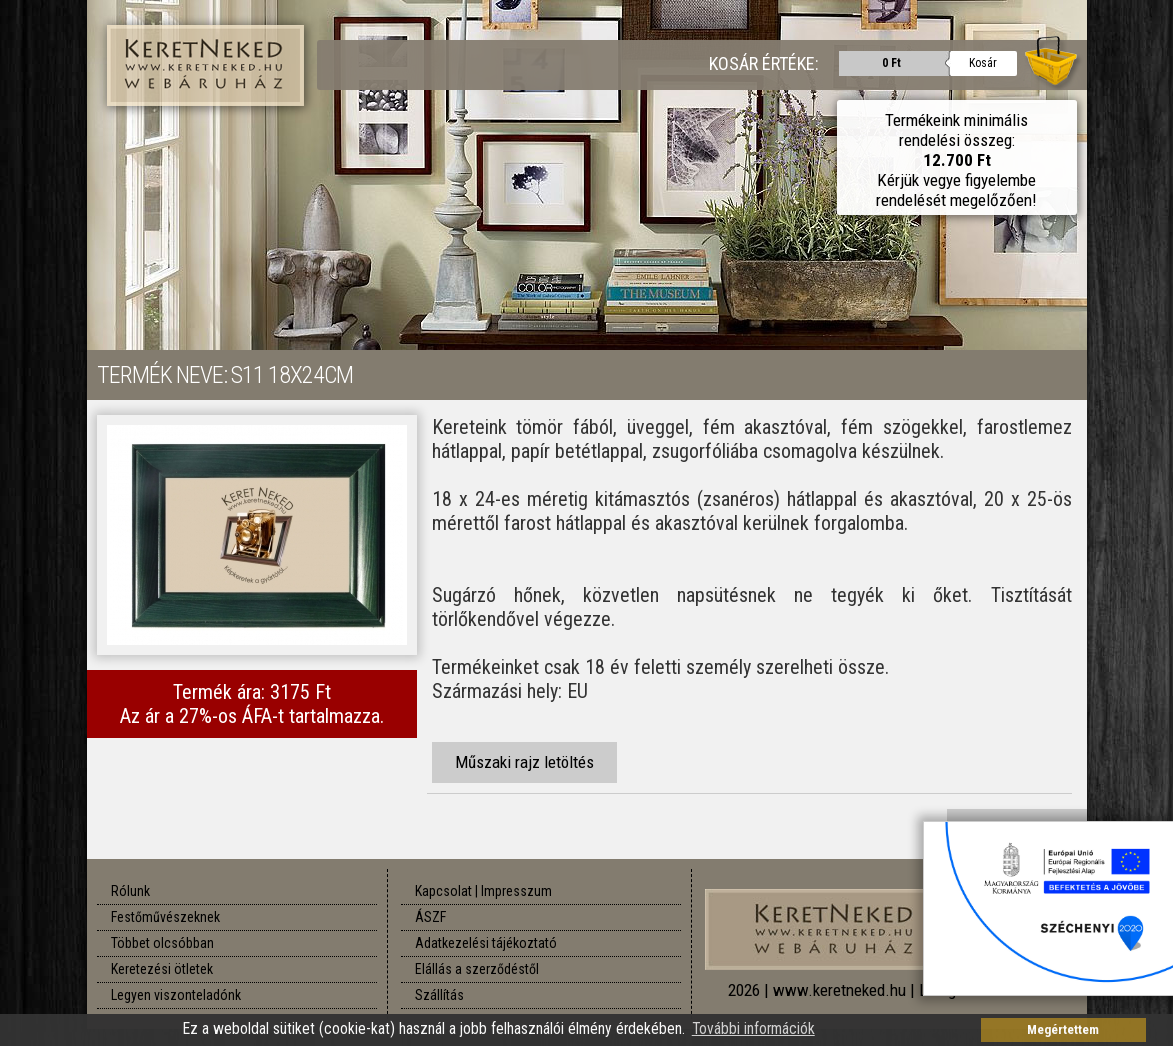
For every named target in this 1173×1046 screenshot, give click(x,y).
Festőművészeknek (165, 917)
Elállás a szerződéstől (477, 969)
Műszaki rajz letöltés (524, 762)
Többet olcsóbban (162, 943)
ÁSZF (430, 917)
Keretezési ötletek (162, 969)
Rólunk (130, 891)
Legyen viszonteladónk (176, 995)
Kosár (983, 63)
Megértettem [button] (1063, 1029)
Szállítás (439, 995)
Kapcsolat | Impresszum (483, 891)
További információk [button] (753, 1029)
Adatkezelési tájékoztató (486, 943)
